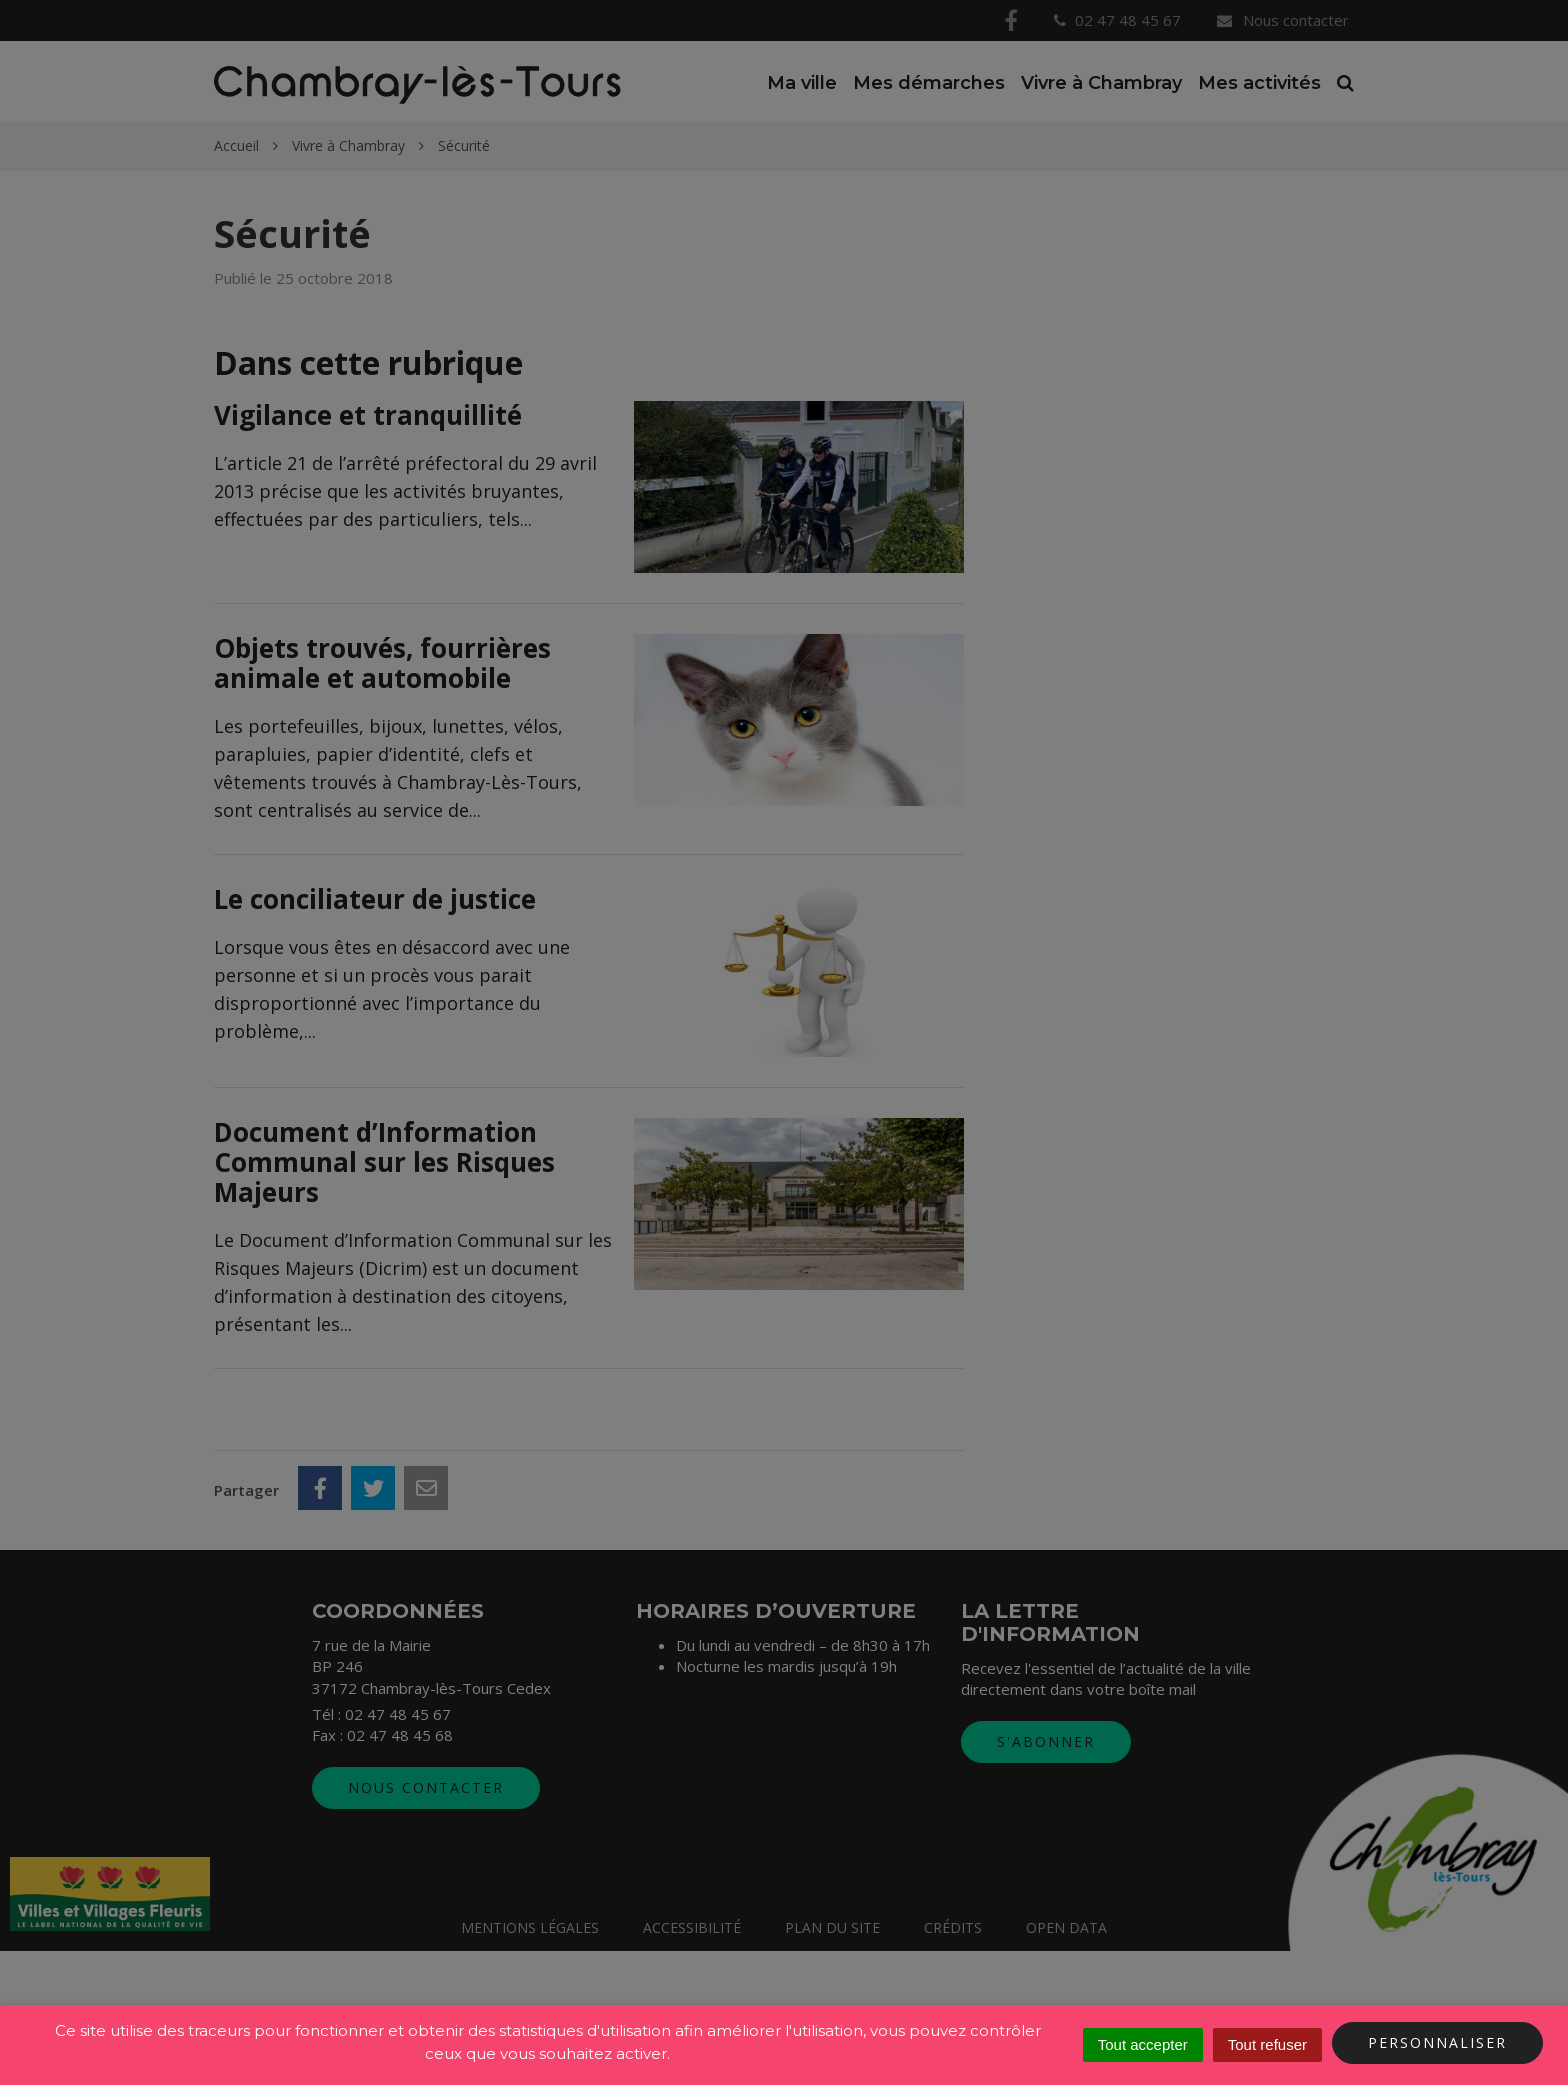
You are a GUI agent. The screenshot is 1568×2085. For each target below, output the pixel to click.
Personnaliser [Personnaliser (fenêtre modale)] (1437, 2042)
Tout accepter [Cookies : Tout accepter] (1143, 2044)
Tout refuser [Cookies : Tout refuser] (1267, 2044)
